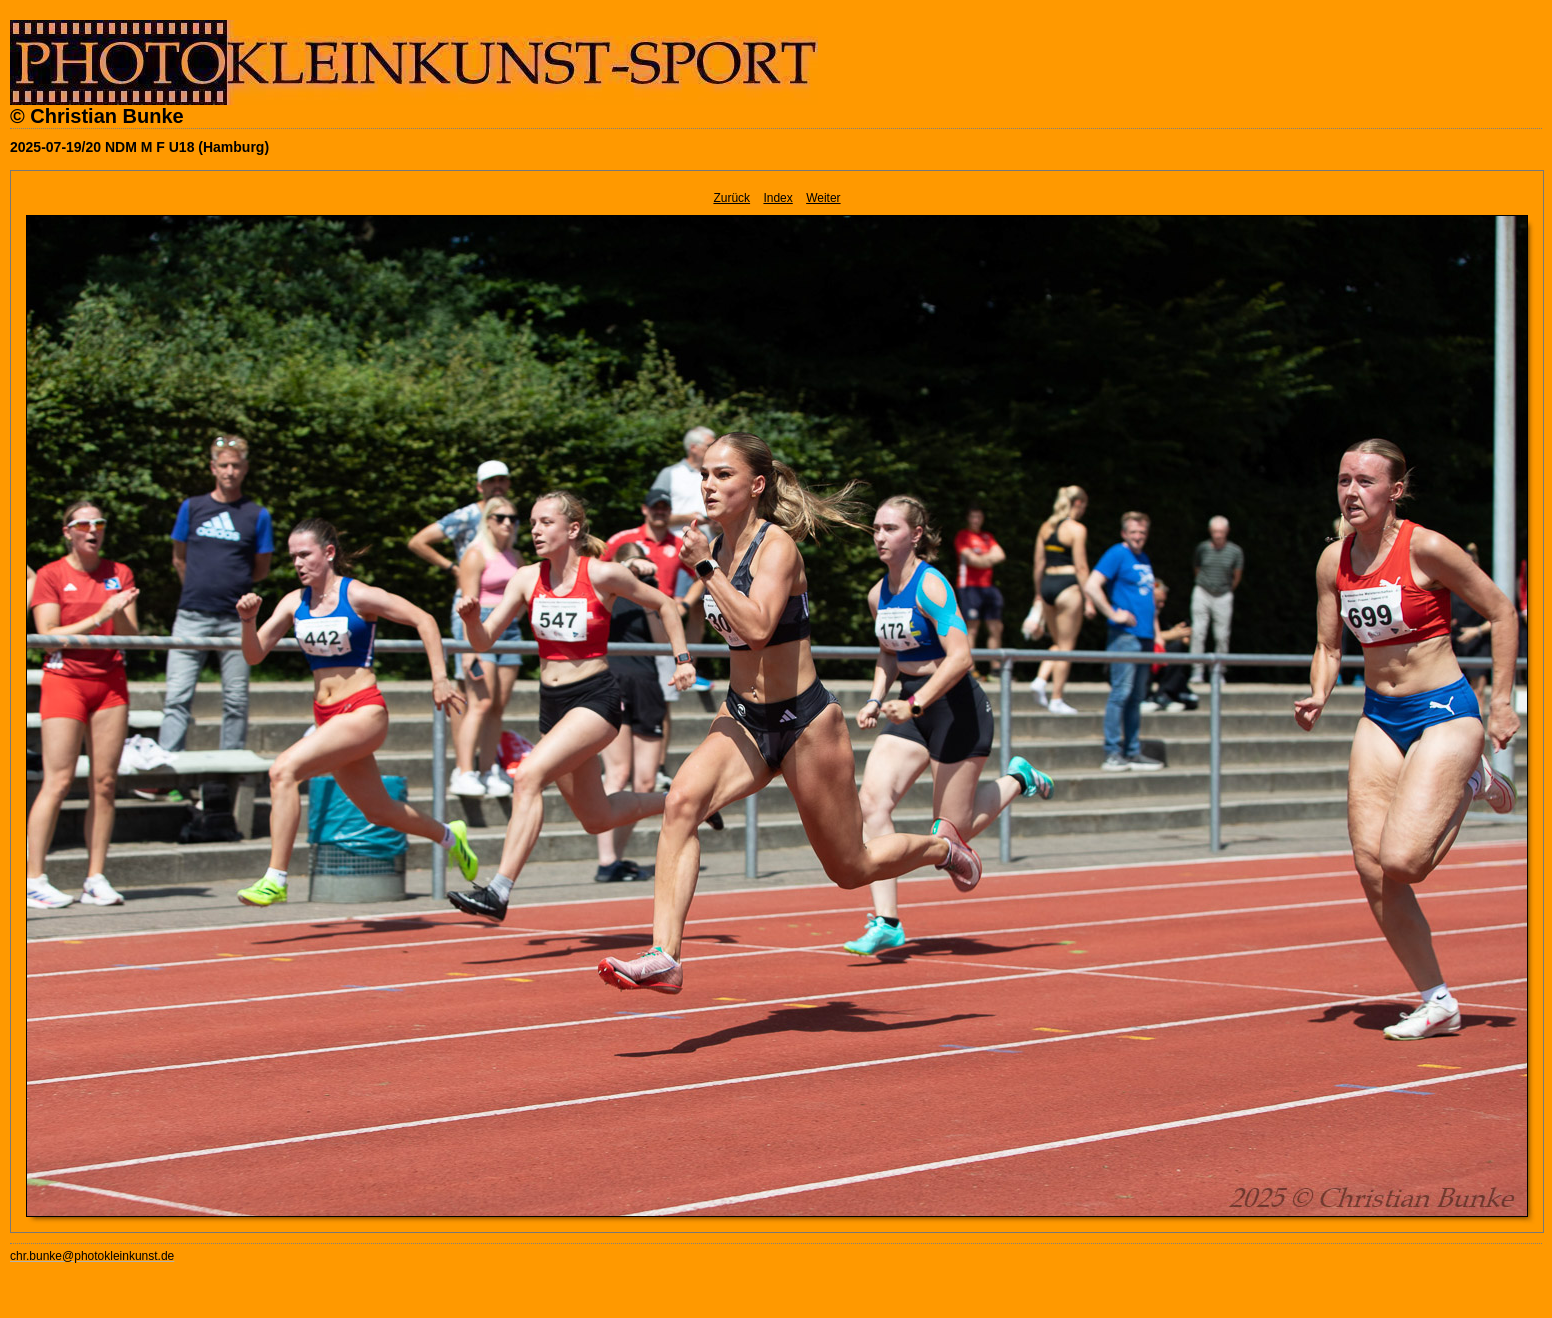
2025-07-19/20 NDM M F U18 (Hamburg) (139, 147)
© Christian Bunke (97, 116)
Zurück (731, 198)
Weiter (823, 198)
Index (777, 198)
